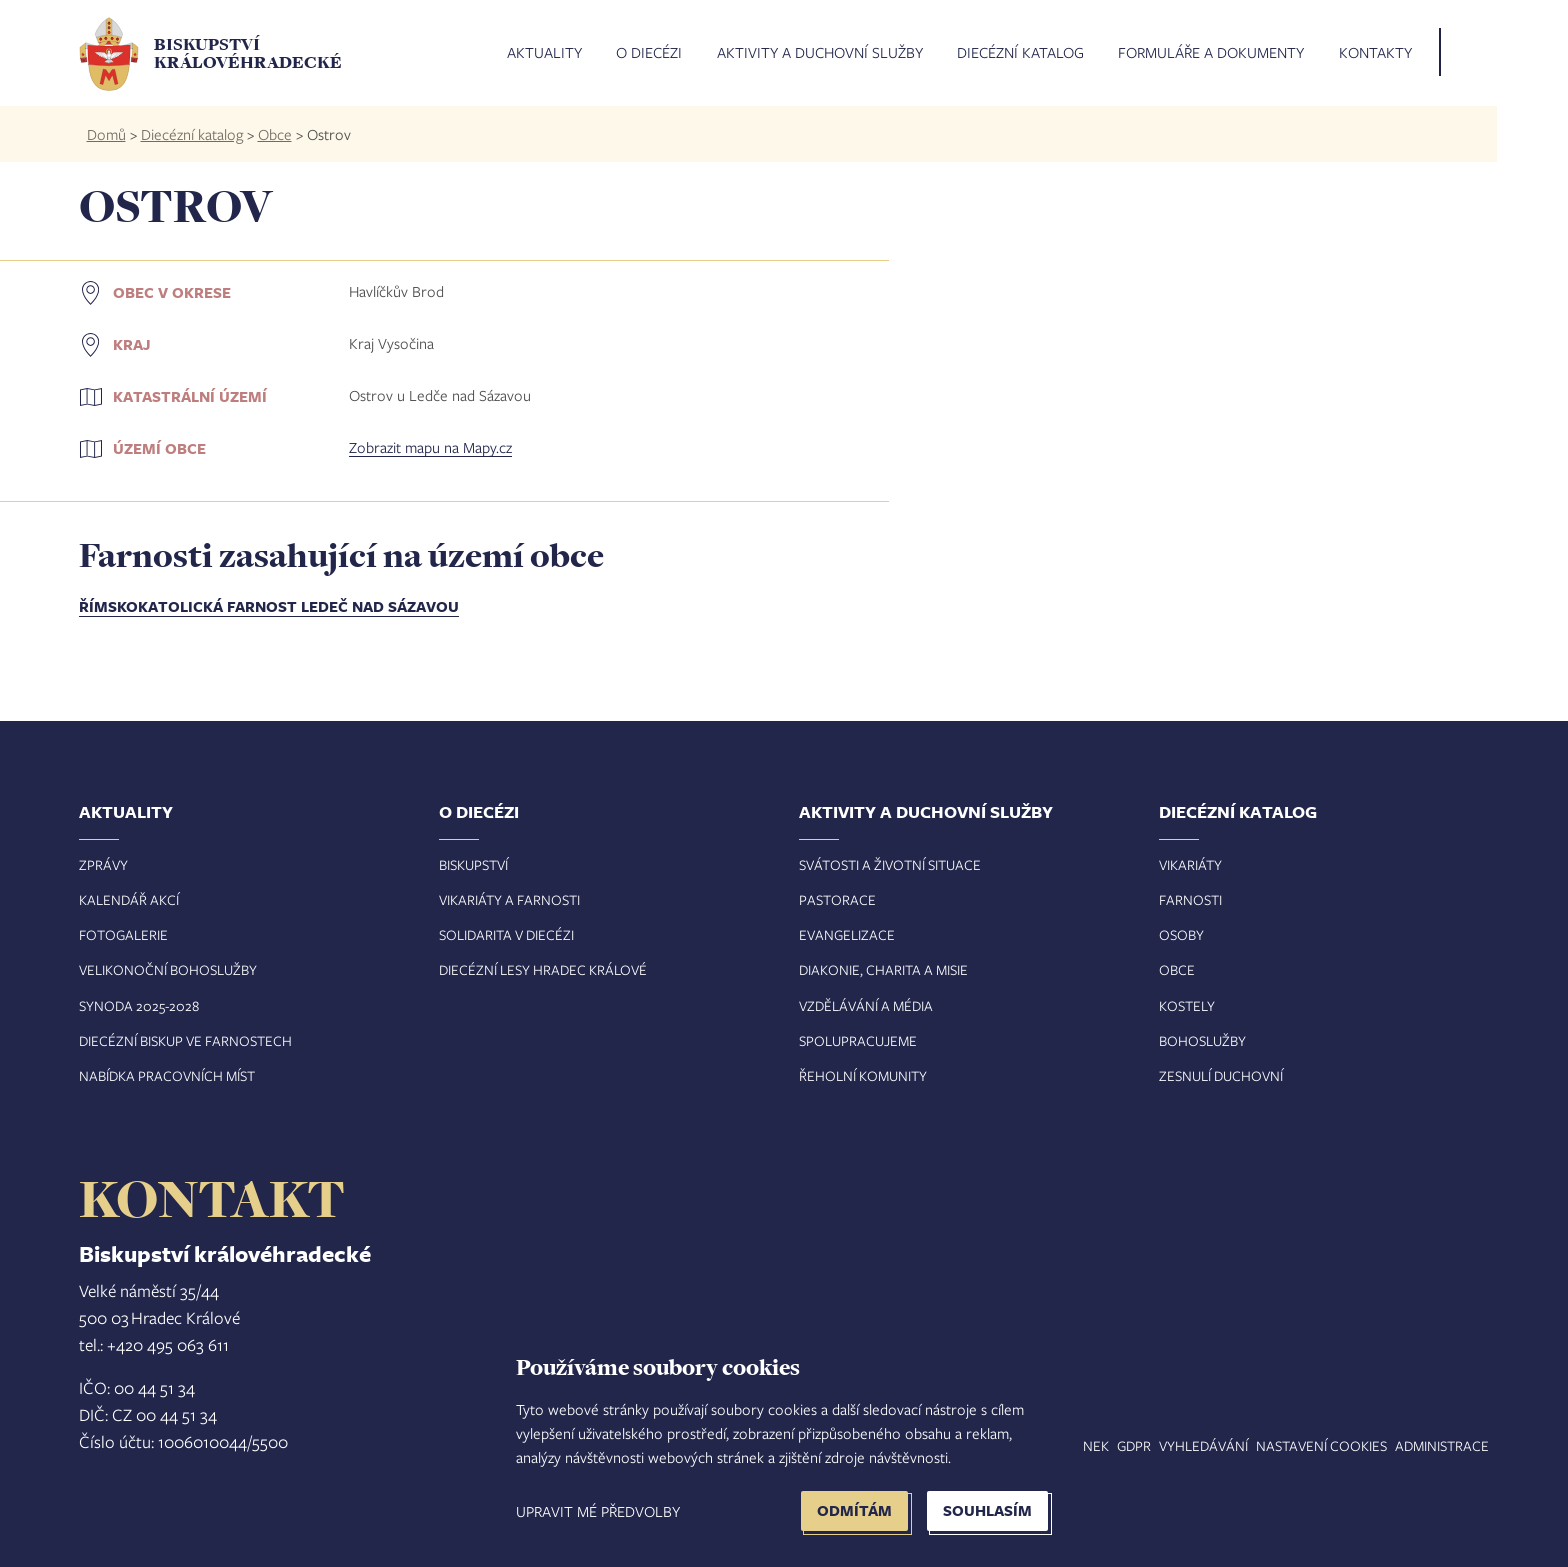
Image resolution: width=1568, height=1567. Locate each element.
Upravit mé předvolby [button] (598, 1511)
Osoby (1181, 934)
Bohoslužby (1202, 1040)
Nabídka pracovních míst (167, 1075)
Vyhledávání (1203, 1445)
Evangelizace (847, 934)
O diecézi (649, 53)
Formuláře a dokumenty (1211, 53)
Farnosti (1190, 899)
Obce (275, 134)
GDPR (1134, 1445)
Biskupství (473, 864)
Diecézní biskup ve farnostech (185, 1040)
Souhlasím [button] (987, 1510)
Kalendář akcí (129, 899)
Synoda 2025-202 (135, 1005)
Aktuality (544, 53)
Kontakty (1375, 53)
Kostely (1187, 1005)
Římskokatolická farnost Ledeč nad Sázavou (269, 606)
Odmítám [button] (854, 1510)
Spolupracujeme (858, 1040)
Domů (106, 134)
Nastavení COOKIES (1321, 1445)
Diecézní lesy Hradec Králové (543, 969)
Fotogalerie (123, 934)
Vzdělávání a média (866, 1005)
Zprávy (103, 864)
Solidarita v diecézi (506, 934)
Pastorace (837, 899)
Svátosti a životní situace (890, 864)
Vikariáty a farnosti (509, 899)
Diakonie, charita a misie (883, 969)
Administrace (1442, 1445)
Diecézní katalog (1020, 53)
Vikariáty (1190, 864)
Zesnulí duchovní (1221, 1075)
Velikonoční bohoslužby (168, 969)
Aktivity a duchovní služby (820, 53)
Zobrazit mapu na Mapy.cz (430, 447)
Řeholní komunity (863, 1075)
